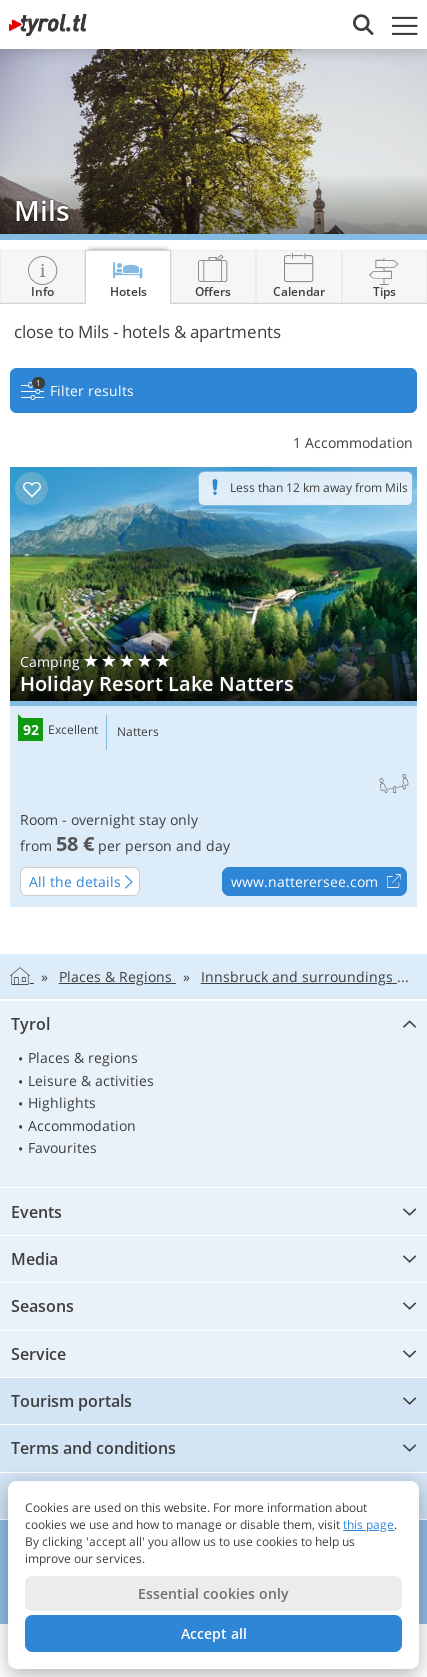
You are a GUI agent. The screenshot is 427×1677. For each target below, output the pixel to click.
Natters (138, 732)
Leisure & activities (91, 1080)
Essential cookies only (213, 1593)
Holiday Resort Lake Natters (213, 687)
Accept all (214, 1633)
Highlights (62, 1102)
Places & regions (83, 1057)
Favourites (62, 1147)
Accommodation (82, 1125)
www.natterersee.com (318, 882)
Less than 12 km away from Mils (319, 487)
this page (368, 1524)
